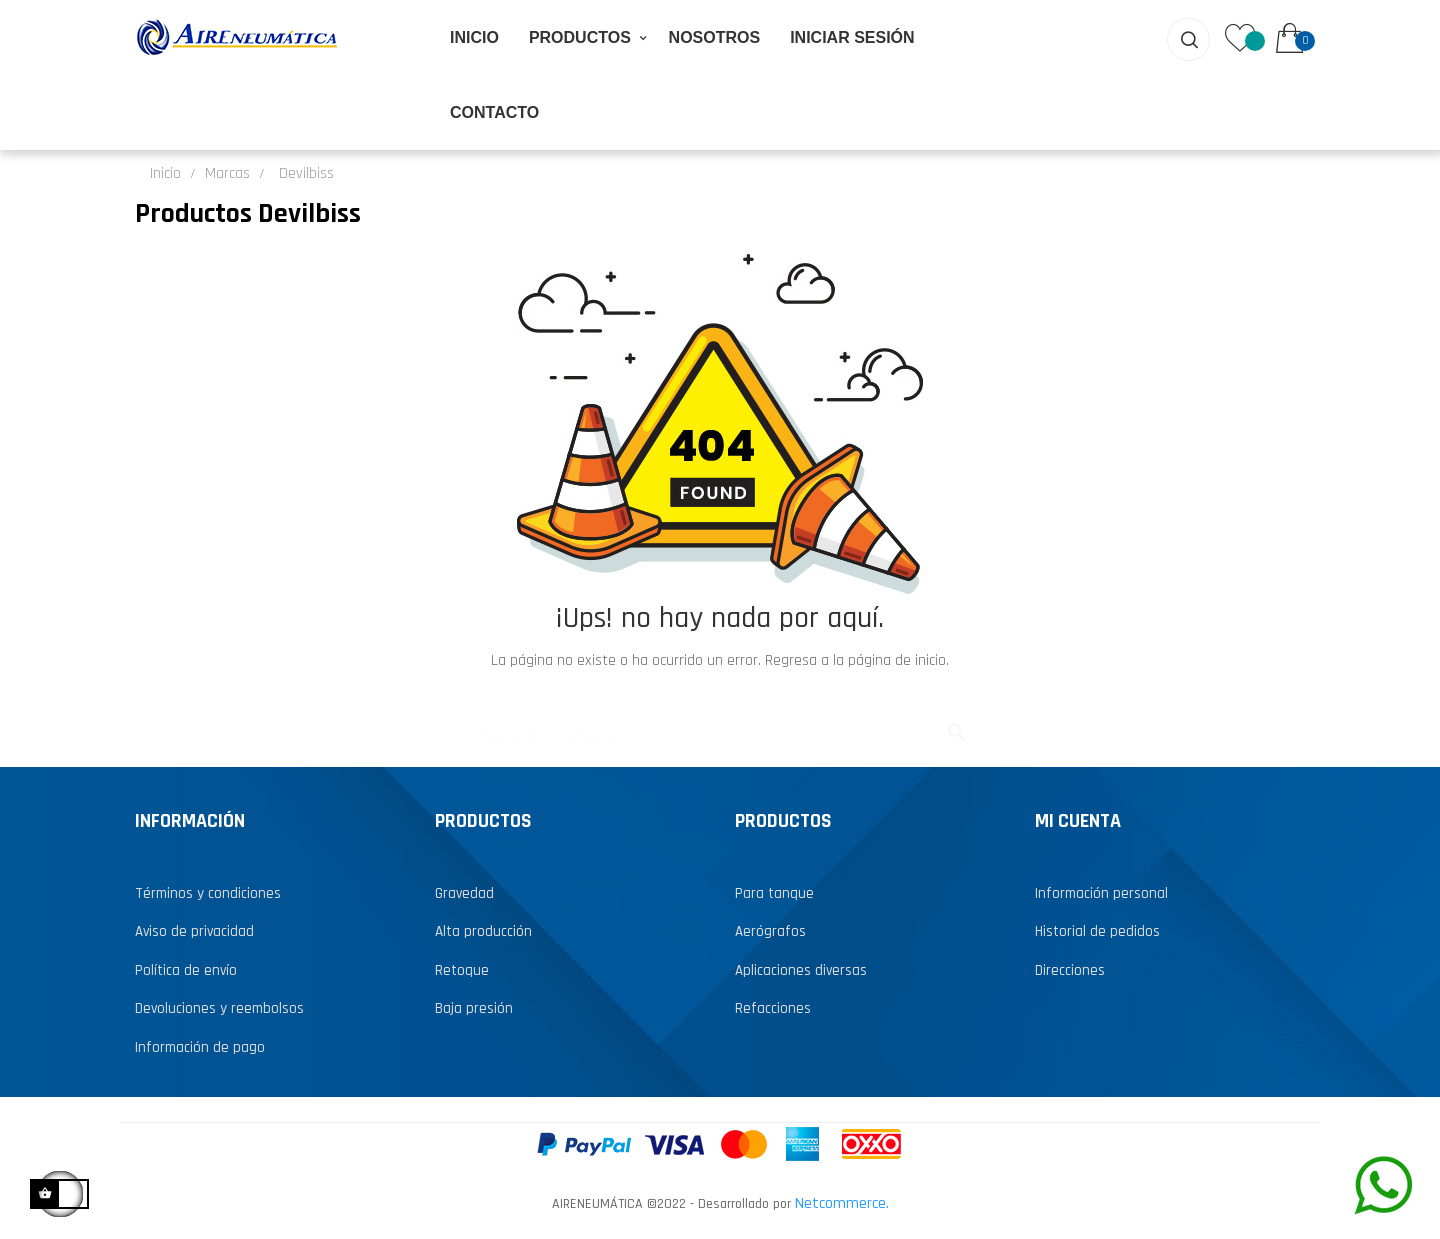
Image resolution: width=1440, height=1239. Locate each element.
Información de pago (200, 1044)
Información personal (1101, 890)
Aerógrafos (770, 929)
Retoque (462, 967)
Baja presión (474, 1006)
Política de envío (186, 967)
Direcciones (1070, 967)
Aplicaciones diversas (801, 967)
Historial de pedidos (1097, 929)
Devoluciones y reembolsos (219, 1006)
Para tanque (774, 890)
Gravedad (464, 890)
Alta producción (483, 929)
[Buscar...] (720, 723)
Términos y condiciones (208, 890)
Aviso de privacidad (194, 929)
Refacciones (773, 1006)
